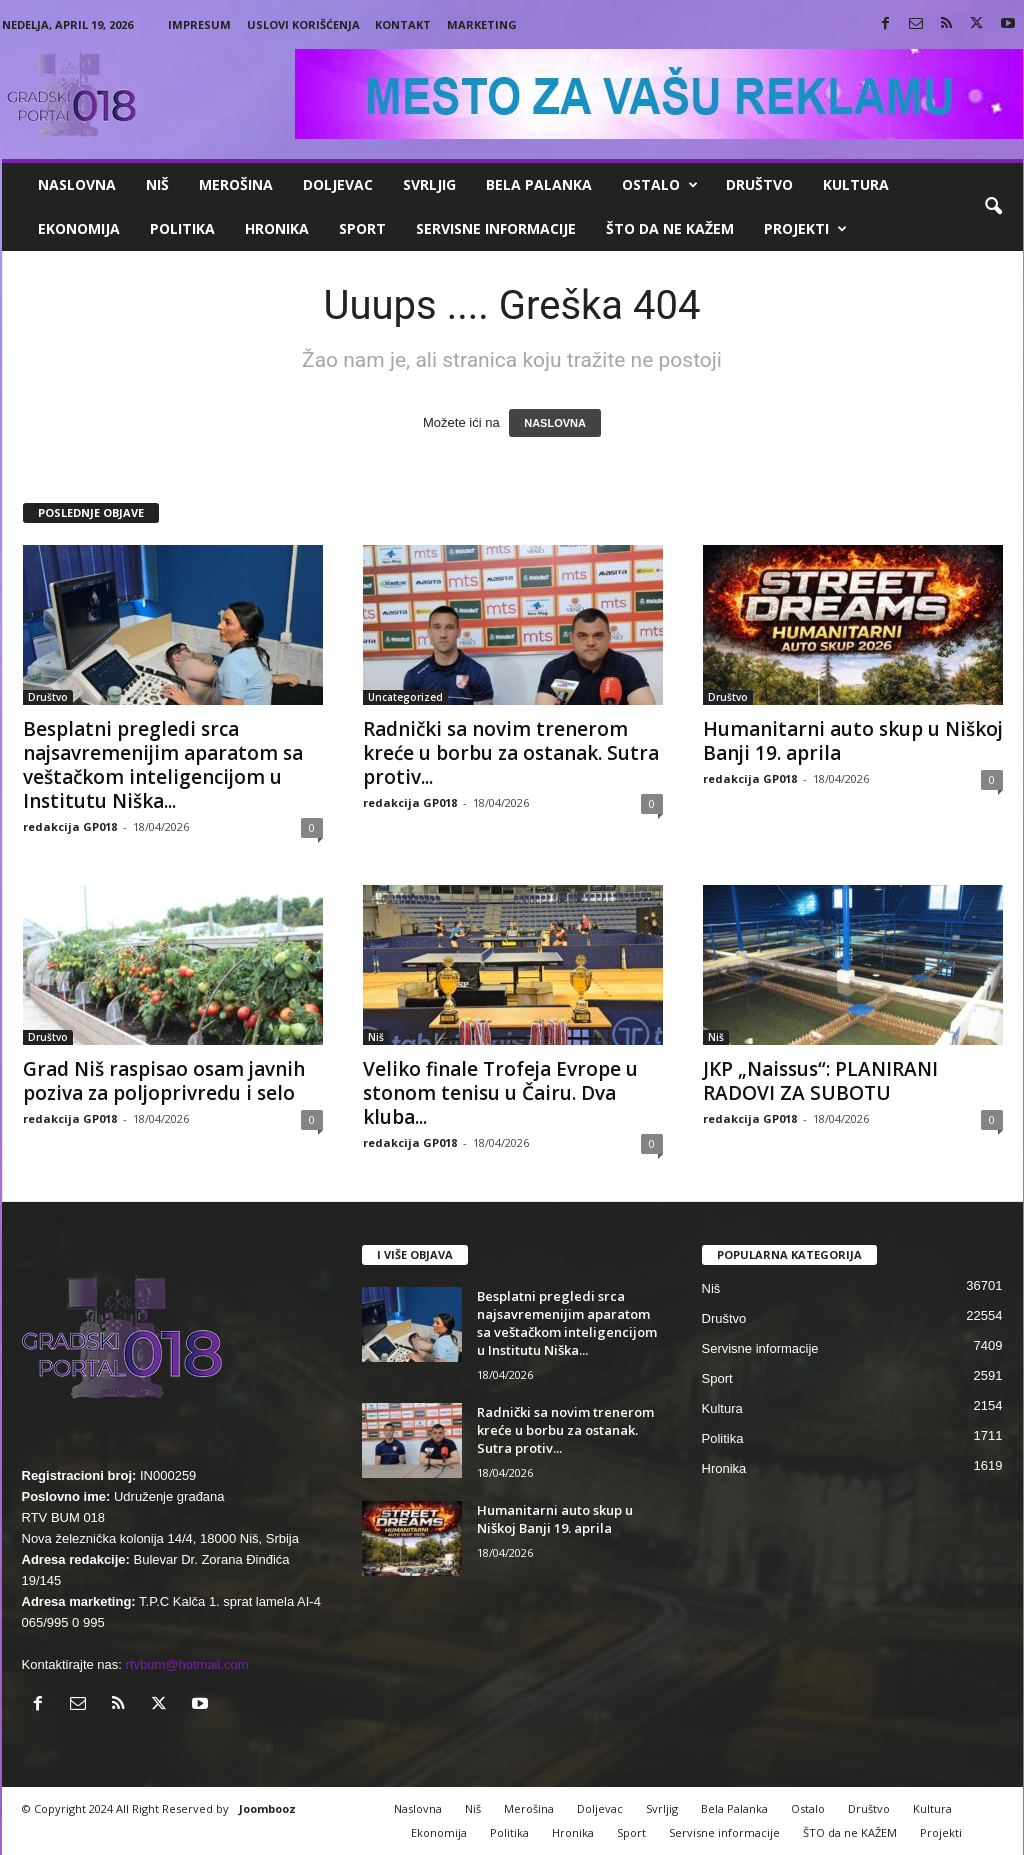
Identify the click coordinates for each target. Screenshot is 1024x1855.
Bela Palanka (539, 184)
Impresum (199, 24)
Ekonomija (79, 228)
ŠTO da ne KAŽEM (670, 228)
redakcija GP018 (70, 826)
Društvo (759, 184)
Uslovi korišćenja (303, 24)
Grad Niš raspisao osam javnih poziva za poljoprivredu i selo (164, 1081)
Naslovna (77, 184)
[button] (993, 207)
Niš (157, 184)
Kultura (856, 184)
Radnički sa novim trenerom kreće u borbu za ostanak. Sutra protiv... (511, 753)
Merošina (236, 184)
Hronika (277, 228)
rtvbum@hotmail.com (187, 1664)
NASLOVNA (555, 423)
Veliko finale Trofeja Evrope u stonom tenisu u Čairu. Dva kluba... (500, 1093)
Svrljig (429, 184)
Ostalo (660, 185)
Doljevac (338, 184)
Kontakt (403, 24)
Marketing (482, 24)
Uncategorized (405, 697)
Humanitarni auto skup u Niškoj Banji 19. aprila (853, 741)
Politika (182, 228)
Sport (362, 228)
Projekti (805, 229)
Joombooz (267, 1808)
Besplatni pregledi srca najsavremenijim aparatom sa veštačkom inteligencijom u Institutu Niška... (163, 765)
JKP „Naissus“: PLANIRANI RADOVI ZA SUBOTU (820, 1081)
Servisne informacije (496, 228)
